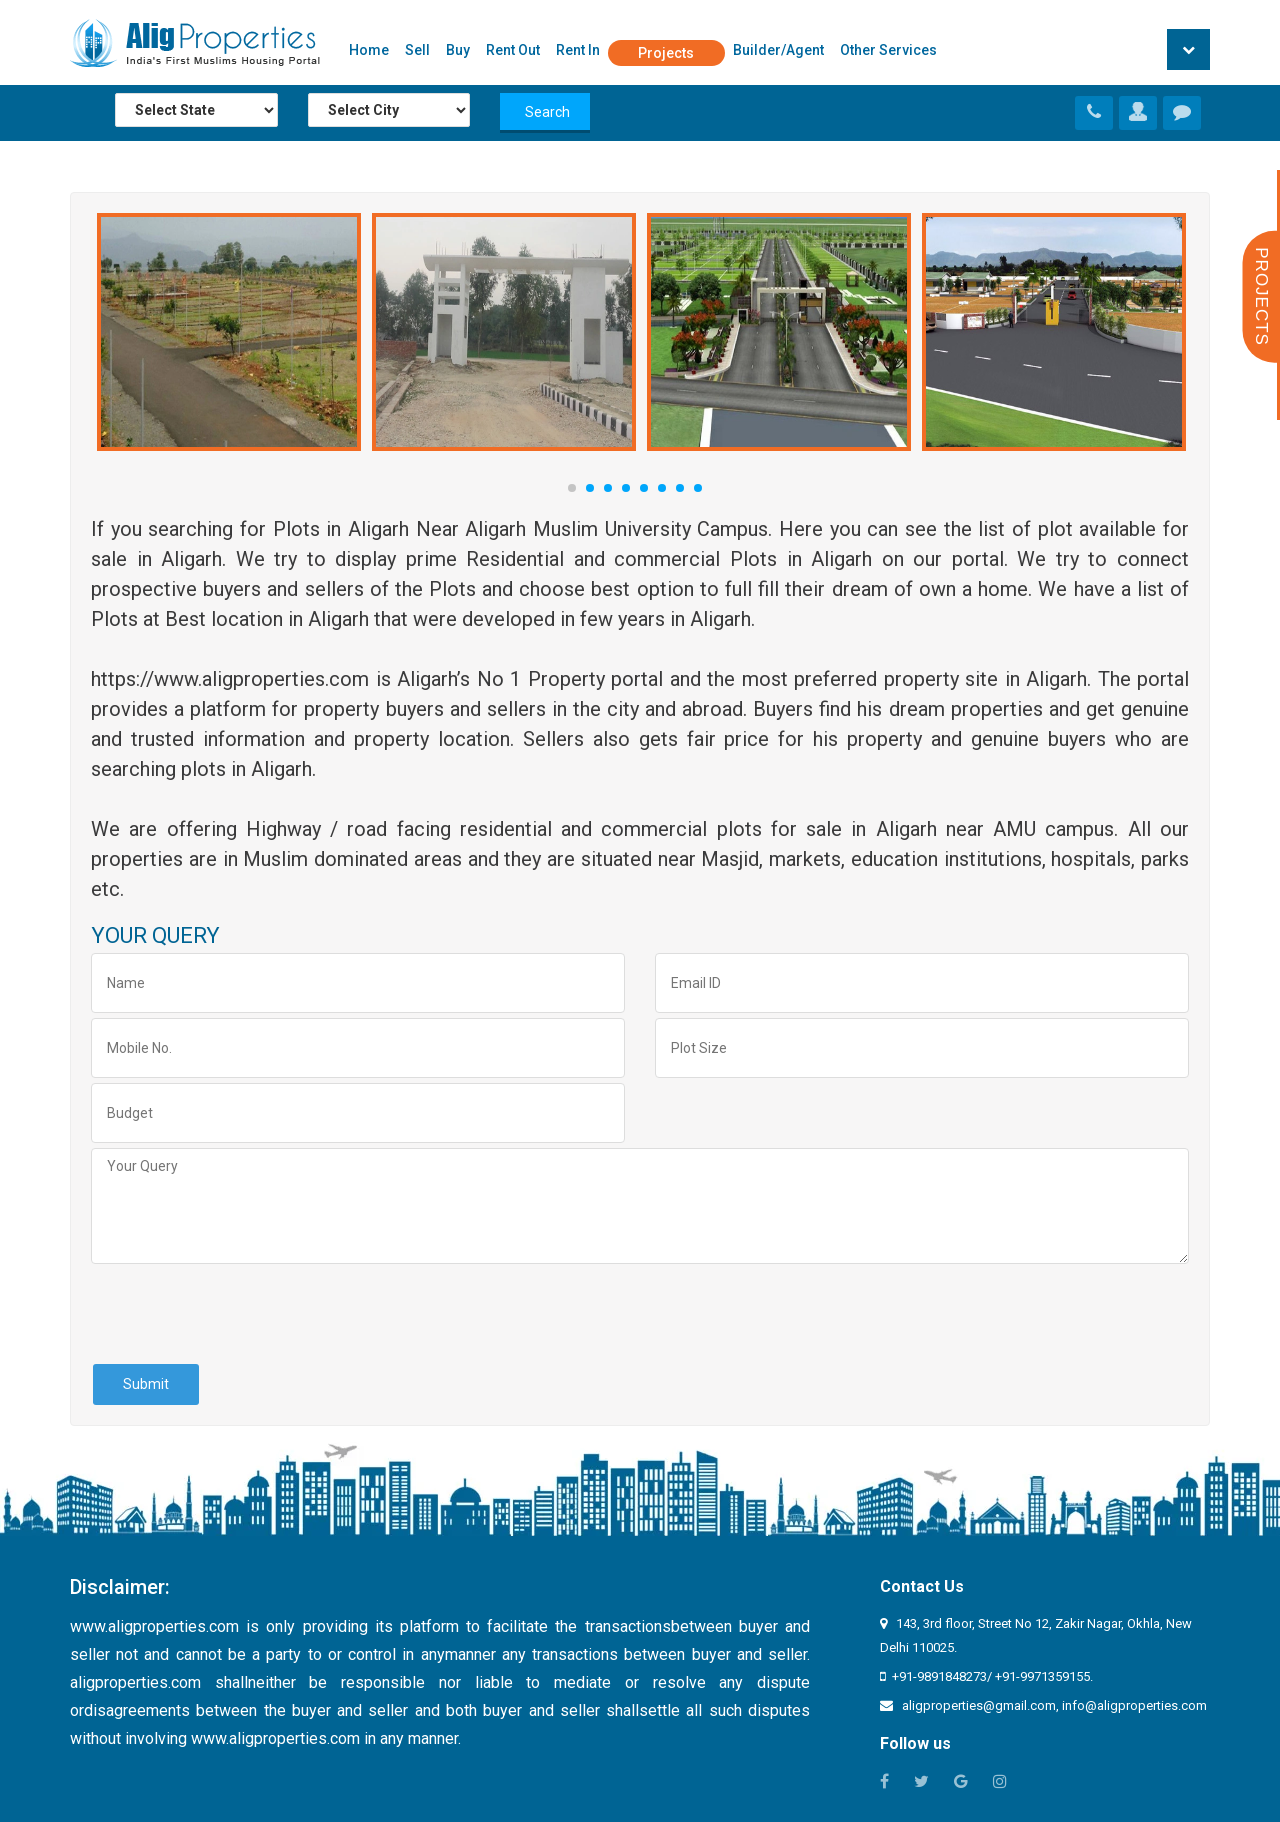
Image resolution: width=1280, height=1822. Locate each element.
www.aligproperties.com (154, 1626)
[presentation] (243, 1313)
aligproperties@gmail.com (979, 1705)
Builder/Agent (778, 50)
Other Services (888, 50)
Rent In (578, 50)
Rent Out (513, 50)
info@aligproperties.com (1134, 1705)
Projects (666, 53)
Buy (458, 50)
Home (369, 50)
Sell (417, 50)
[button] (1188, 49)
